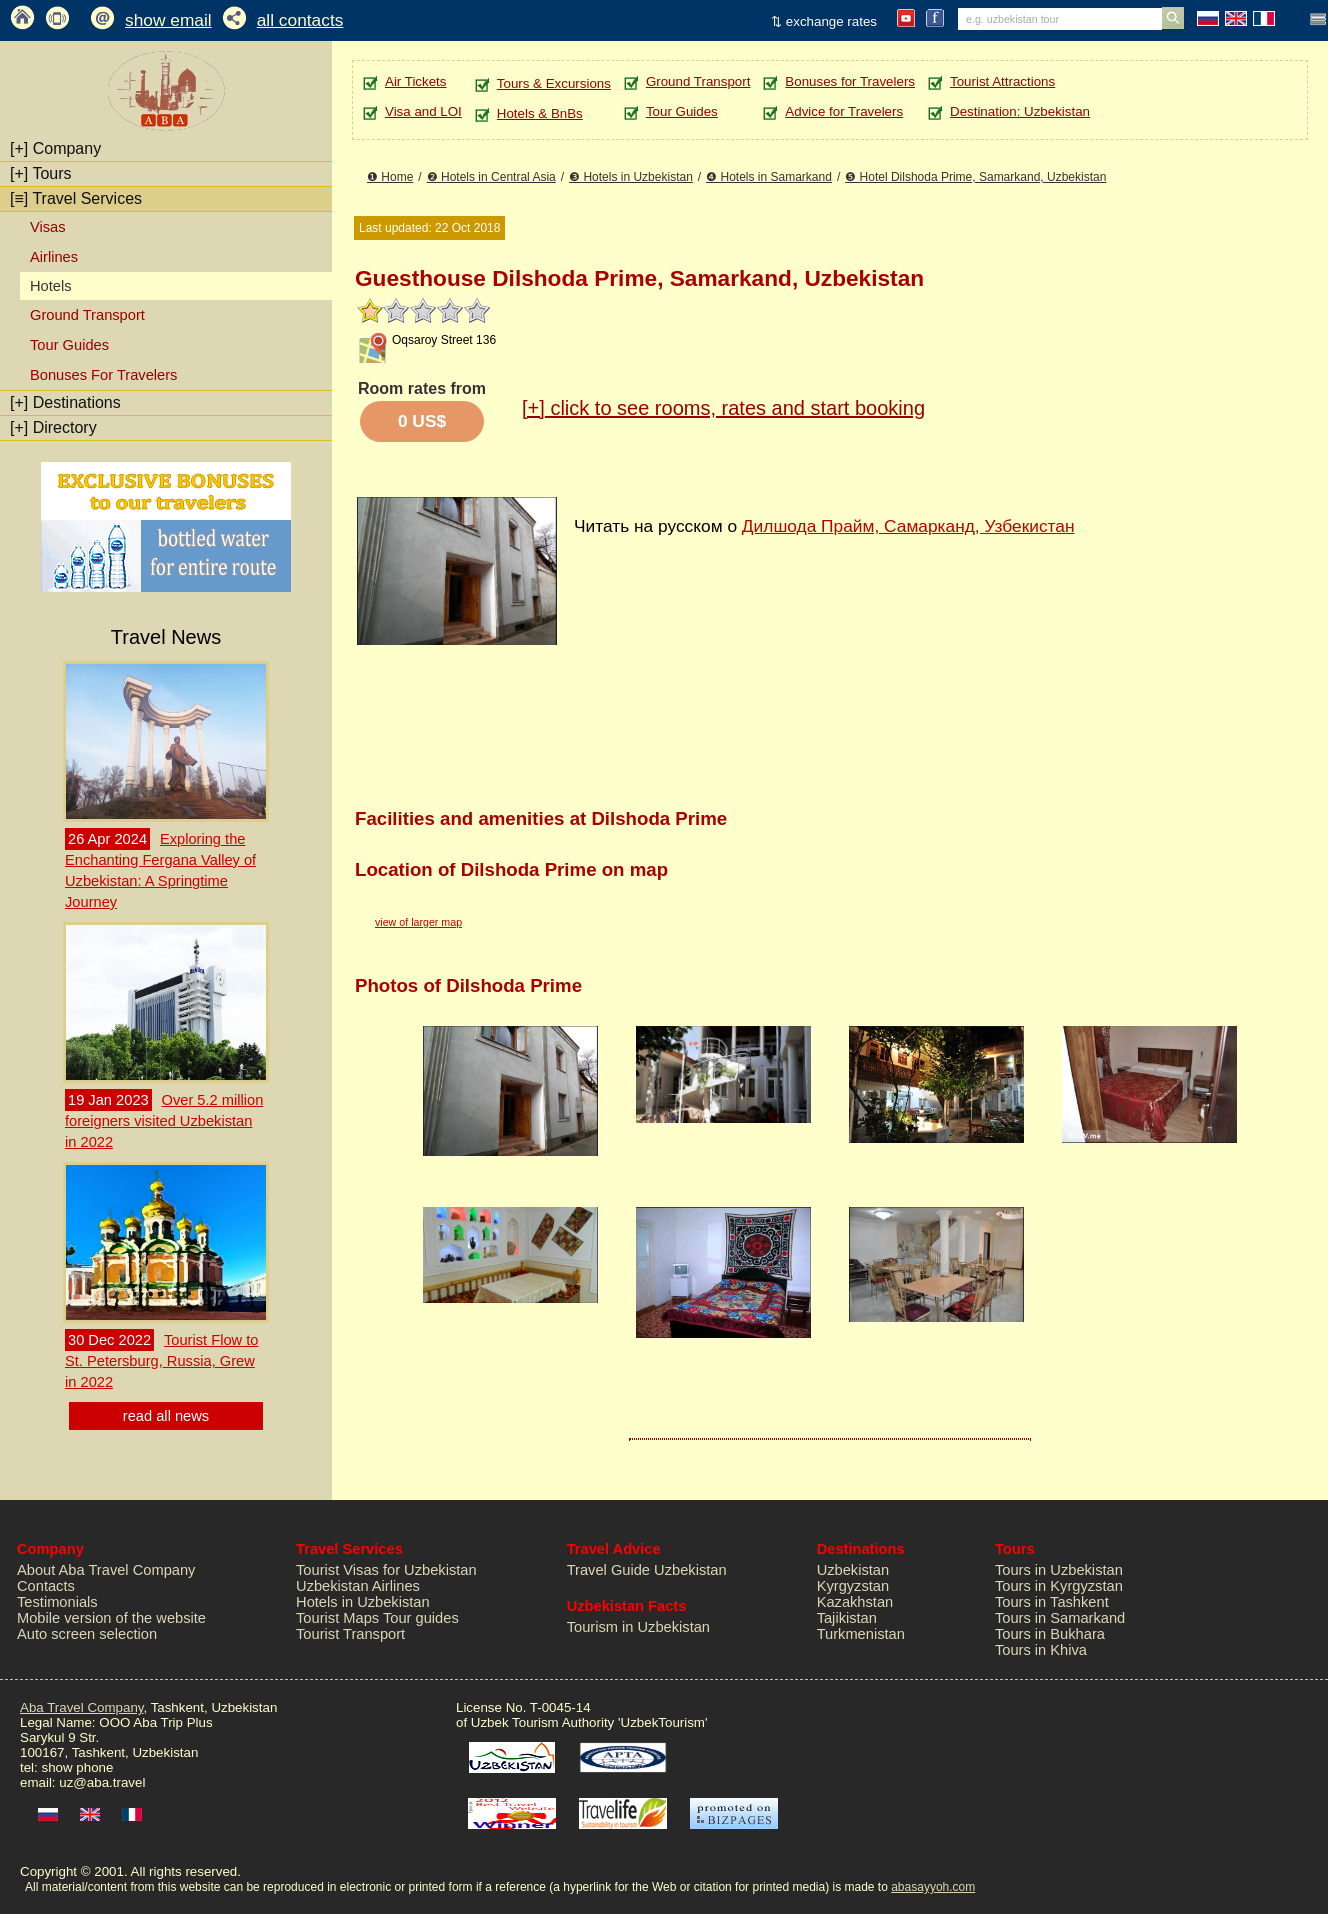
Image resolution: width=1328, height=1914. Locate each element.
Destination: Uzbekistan (1020, 111)
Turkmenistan (861, 1634)
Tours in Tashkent (1052, 1602)
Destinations (65, 402)
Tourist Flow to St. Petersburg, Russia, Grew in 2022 (161, 1361)
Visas (48, 227)
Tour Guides (69, 345)
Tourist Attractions (1002, 81)
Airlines (54, 257)
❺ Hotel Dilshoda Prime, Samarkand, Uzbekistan (975, 177)
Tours (41, 173)
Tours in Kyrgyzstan (1059, 1586)
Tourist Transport (350, 1634)
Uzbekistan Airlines (358, 1586)
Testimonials (57, 1602)
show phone (77, 1767)
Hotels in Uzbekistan (363, 1602)
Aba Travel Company (81, 1707)
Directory (53, 427)
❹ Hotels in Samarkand (769, 177)
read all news (166, 1416)
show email (168, 20)
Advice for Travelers (844, 111)
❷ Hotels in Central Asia (491, 177)
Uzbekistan (853, 1570)
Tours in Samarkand (1060, 1618)
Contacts (46, 1586)
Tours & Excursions (554, 83)
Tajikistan (847, 1618)
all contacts (300, 20)
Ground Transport (87, 315)
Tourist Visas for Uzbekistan (386, 1570)
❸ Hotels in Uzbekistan (631, 177)
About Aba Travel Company (106, 1570)
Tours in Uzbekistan (1059, 1570)
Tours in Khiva (1041, 1650)
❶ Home (390, 177)
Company (55, 148)
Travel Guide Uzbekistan (647, 1570)
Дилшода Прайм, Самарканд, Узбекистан (908, 526)
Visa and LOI (423, 111)
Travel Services (76, 198)
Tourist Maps (337, 1618)
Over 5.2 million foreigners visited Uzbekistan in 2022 (164, 1121)
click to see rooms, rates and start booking (723, 408)
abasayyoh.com (933, 1887)
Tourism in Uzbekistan (638, 1627)
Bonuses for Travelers (850, 81)
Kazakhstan (855, 1602)
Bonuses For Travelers (103, 375)
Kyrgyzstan (853, 1586)
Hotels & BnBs (540, 113)
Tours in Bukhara (1050, 1634)
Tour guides (421, 1618)
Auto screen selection (87, 1634)
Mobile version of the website (111, 1618)
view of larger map (418, 922)
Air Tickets (415, 81)
